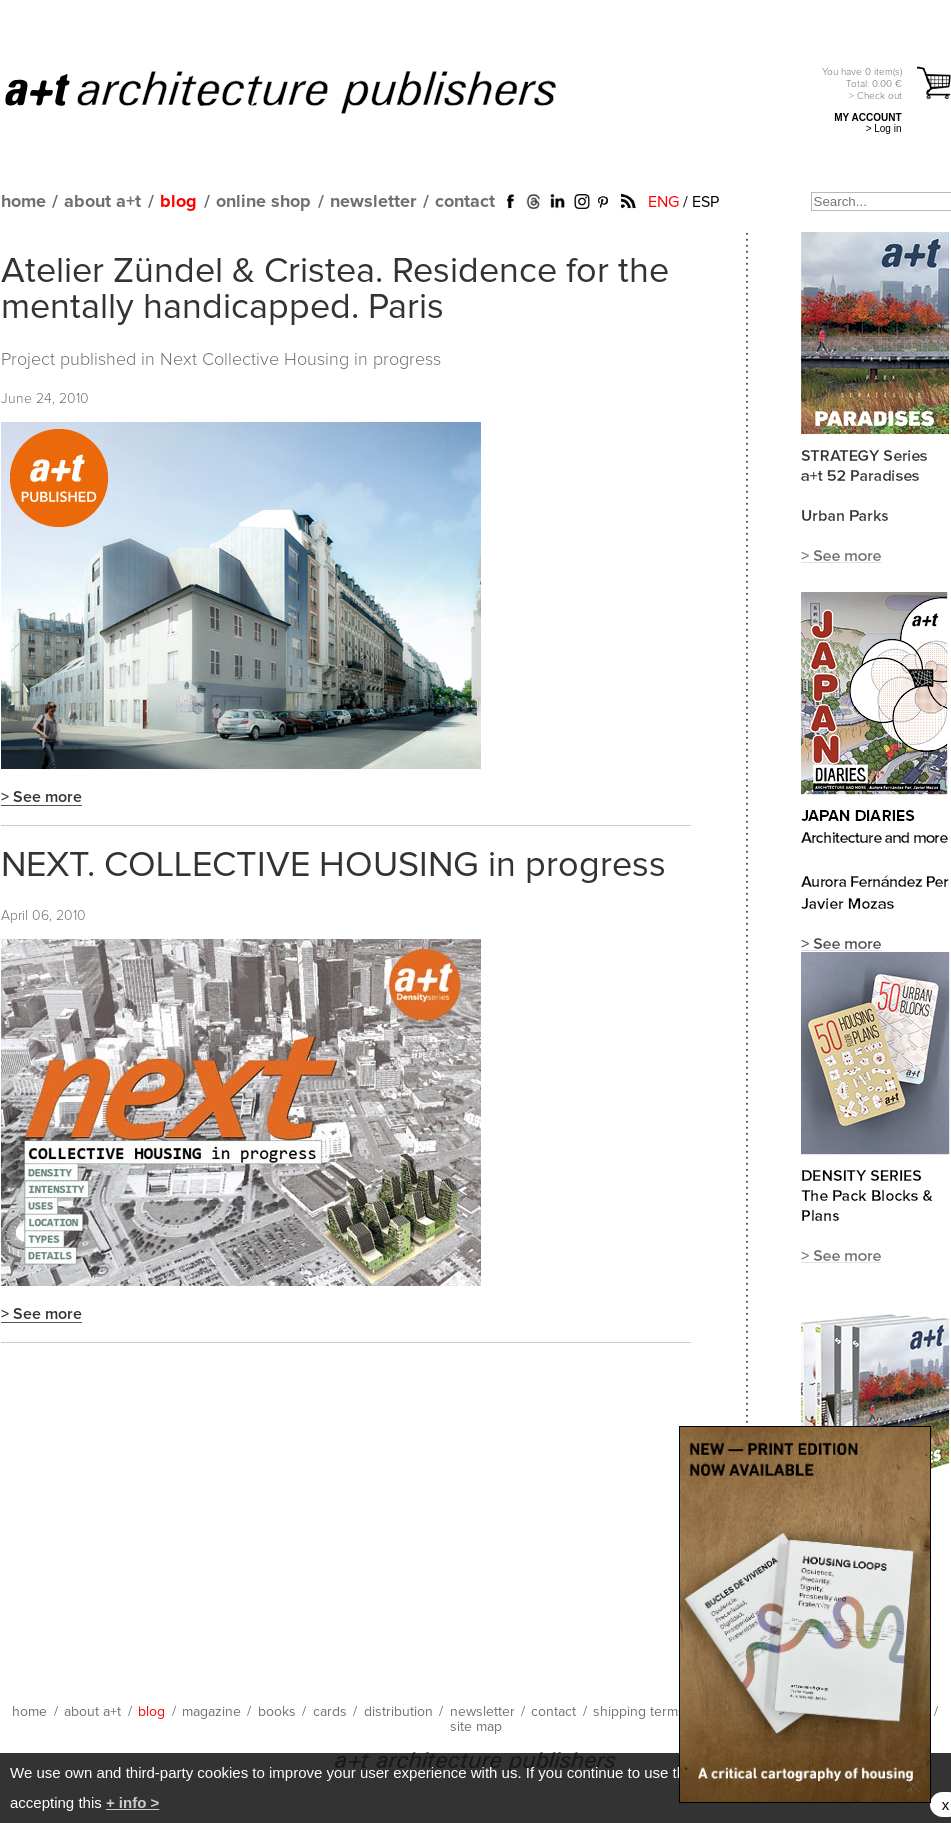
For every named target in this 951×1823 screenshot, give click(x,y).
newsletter (373, 202)
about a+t (102, 202)
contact (465, 202)
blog (178, 202)
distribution (398, 1712)
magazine (211, 1712)
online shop (263, 202)
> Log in (884, 128)
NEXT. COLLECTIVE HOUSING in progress (333, 866)
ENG (663, 202)
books (277, 1712)
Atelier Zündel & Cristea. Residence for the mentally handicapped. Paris (335, 290)
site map (476, 1727)
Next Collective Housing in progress (300, 360)
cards (330, 1712)
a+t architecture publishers (305, 91)
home (23, 202)
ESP (705, 202)
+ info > (132, 1802)
